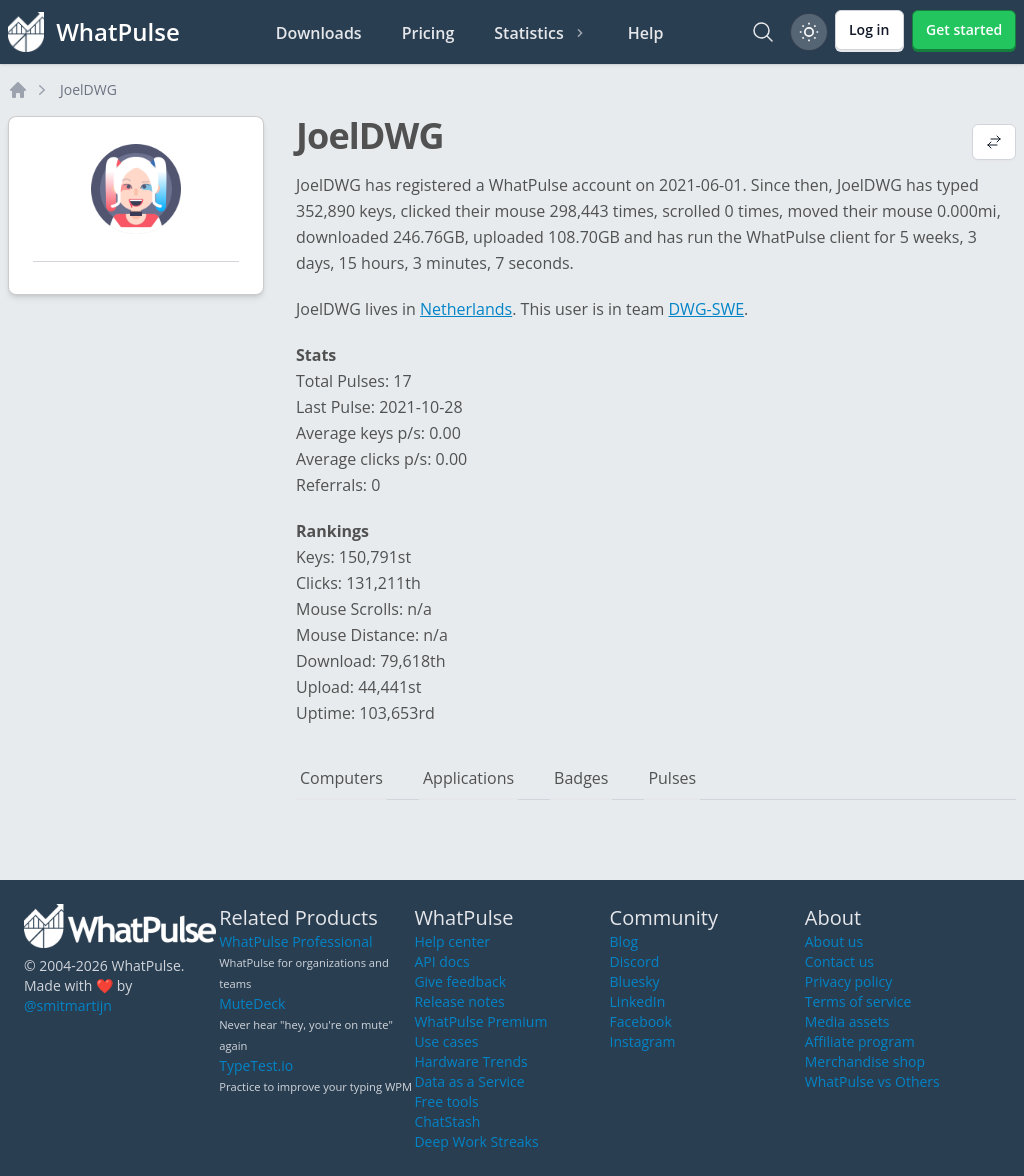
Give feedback (460, 981)
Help (646, 33)
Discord (635, 961)
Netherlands (466, 309)
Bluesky (635, 981)
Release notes (459, 1001)
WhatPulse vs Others (872, 1081)
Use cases (446, 1041)
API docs (441, 961)
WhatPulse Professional (295, 941)
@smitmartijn (68, 1005)
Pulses (672, 778)
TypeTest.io (256, 1065)
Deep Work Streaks (476, 1141)
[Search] (763, 32)
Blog (624, 941)
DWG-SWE (707, 309)
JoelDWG (88, 89)
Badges (581, 778)
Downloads (319, 33)
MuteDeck (252, 1003)
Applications (468, 778)
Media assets (847, 1021)
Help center (452, 941)
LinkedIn (638, 1001)
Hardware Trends (470, 1061)
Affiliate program (860, 1041)
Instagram (643, 1041)
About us (834, 941)
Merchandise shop (865, 1061)
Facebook (641, 1021)
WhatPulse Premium (480, 1021)
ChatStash (447, 1121)
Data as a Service (469, 1081)
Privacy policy (849, 981)
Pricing (428, 33)
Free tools (446, 1101)
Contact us (839, 961)
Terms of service (858, 1001)
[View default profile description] (994, 144)
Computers (341, 778)
